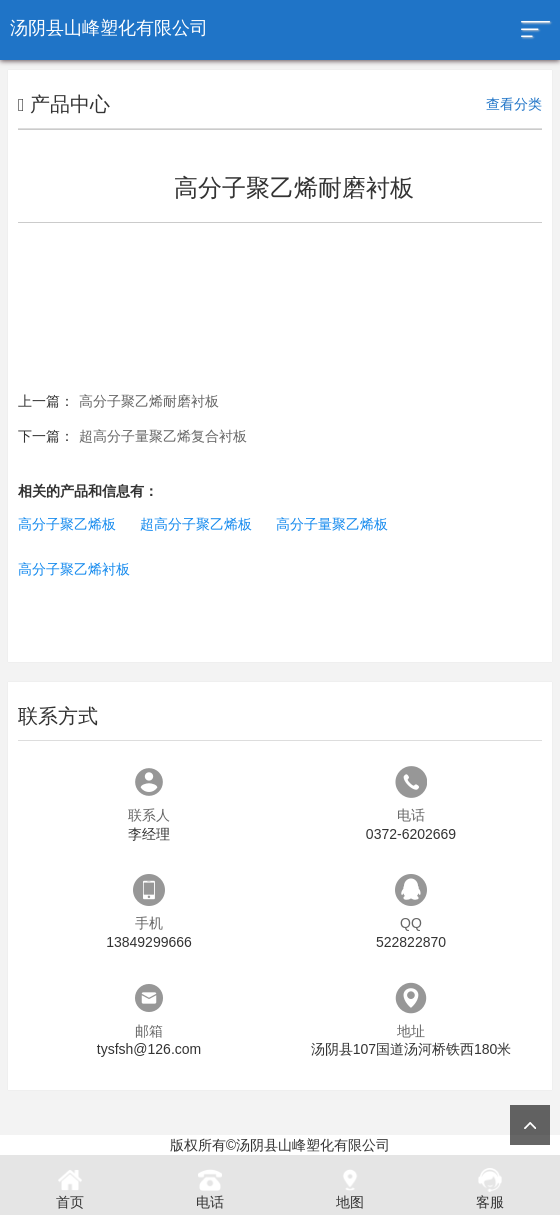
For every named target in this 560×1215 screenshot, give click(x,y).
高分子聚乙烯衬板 (74, 569)
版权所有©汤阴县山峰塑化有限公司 (280, 1145)
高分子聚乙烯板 (67, 524)
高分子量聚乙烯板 (332, 524)
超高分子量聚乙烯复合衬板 (163, 436)
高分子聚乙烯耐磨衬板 (149, 401)
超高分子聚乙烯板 (196, 524)
